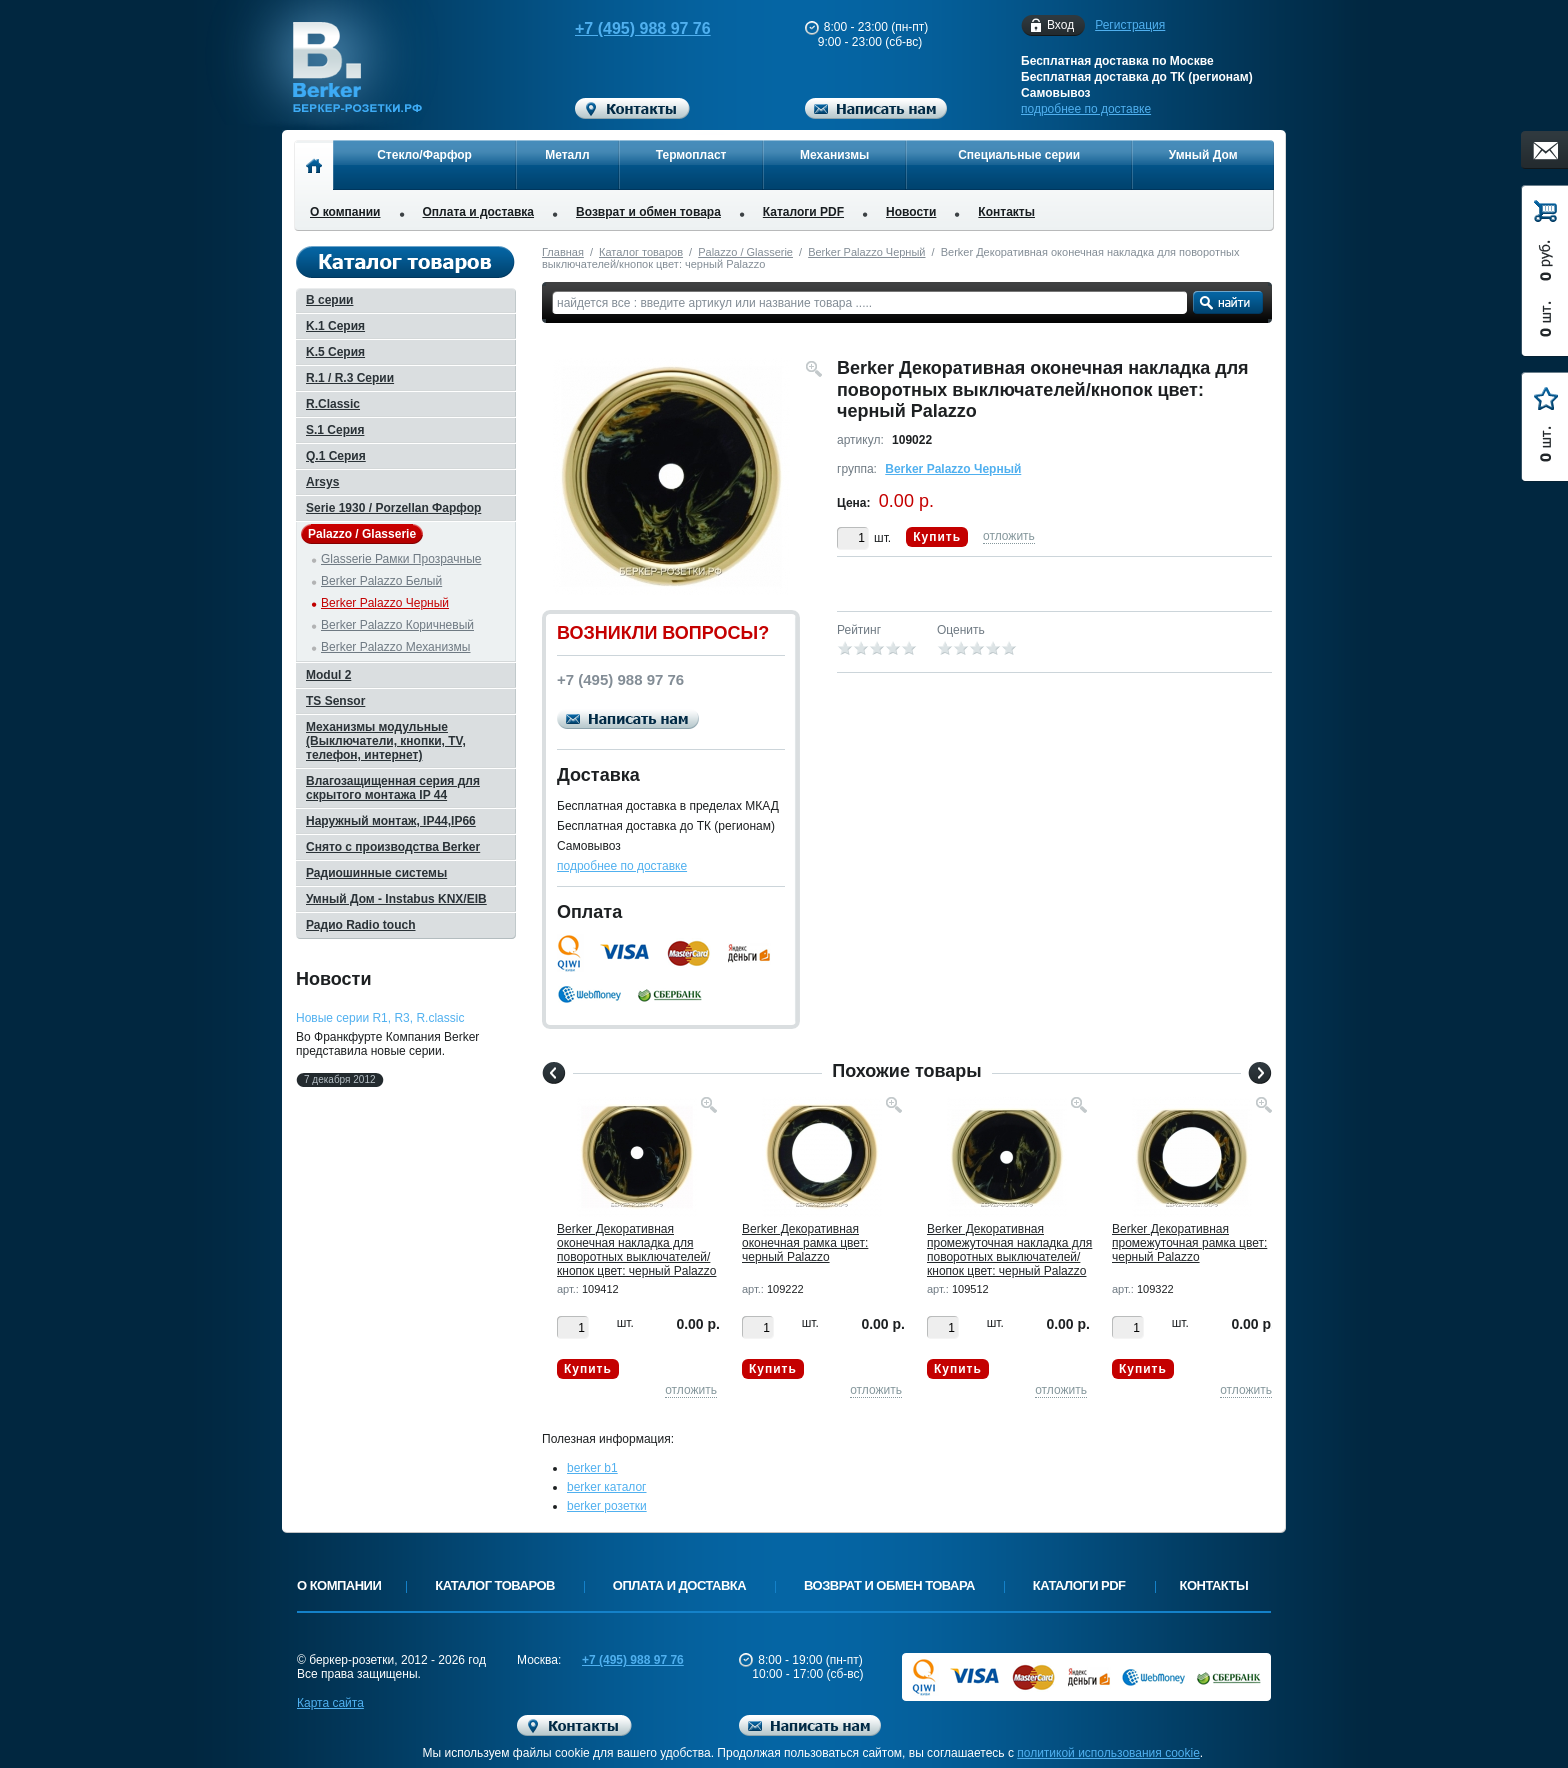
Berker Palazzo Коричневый (397, 625)
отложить (1009, 536)
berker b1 (592, 1468)
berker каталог (607, 1487)
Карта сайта (330, 1703)
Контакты (1006, 212)
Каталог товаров (641, 252)
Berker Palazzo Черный (866, 252)
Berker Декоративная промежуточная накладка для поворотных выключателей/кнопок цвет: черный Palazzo (1009, 1250)
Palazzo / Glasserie (745, 252)
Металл (567, 155)
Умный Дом (1203, 155)
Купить (937, 537)
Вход (1060, 25)
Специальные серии (1019, 155)
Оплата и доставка (479, 212)
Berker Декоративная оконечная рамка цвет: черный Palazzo (805, 1243)
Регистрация (1130, 25)
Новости (911, 212)
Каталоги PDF (803, 212)
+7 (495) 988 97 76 (624, 28)
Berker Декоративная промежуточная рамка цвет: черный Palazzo (1189, 1243)
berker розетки (607, 1506)
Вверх (1349, 1705)
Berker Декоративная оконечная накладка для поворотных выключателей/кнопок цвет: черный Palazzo (636, 1250)
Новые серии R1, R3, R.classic (380, 1018)
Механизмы (834, 155)
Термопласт (691, 155)
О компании (345, 212)
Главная (563, 252)
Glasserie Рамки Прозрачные (401, 559)
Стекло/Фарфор (424, 155)
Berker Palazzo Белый (381, 581)
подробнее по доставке (1086, 109)
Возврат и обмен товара (648, 212)
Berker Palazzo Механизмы (396, 647)
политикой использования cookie (1108, 1753)
